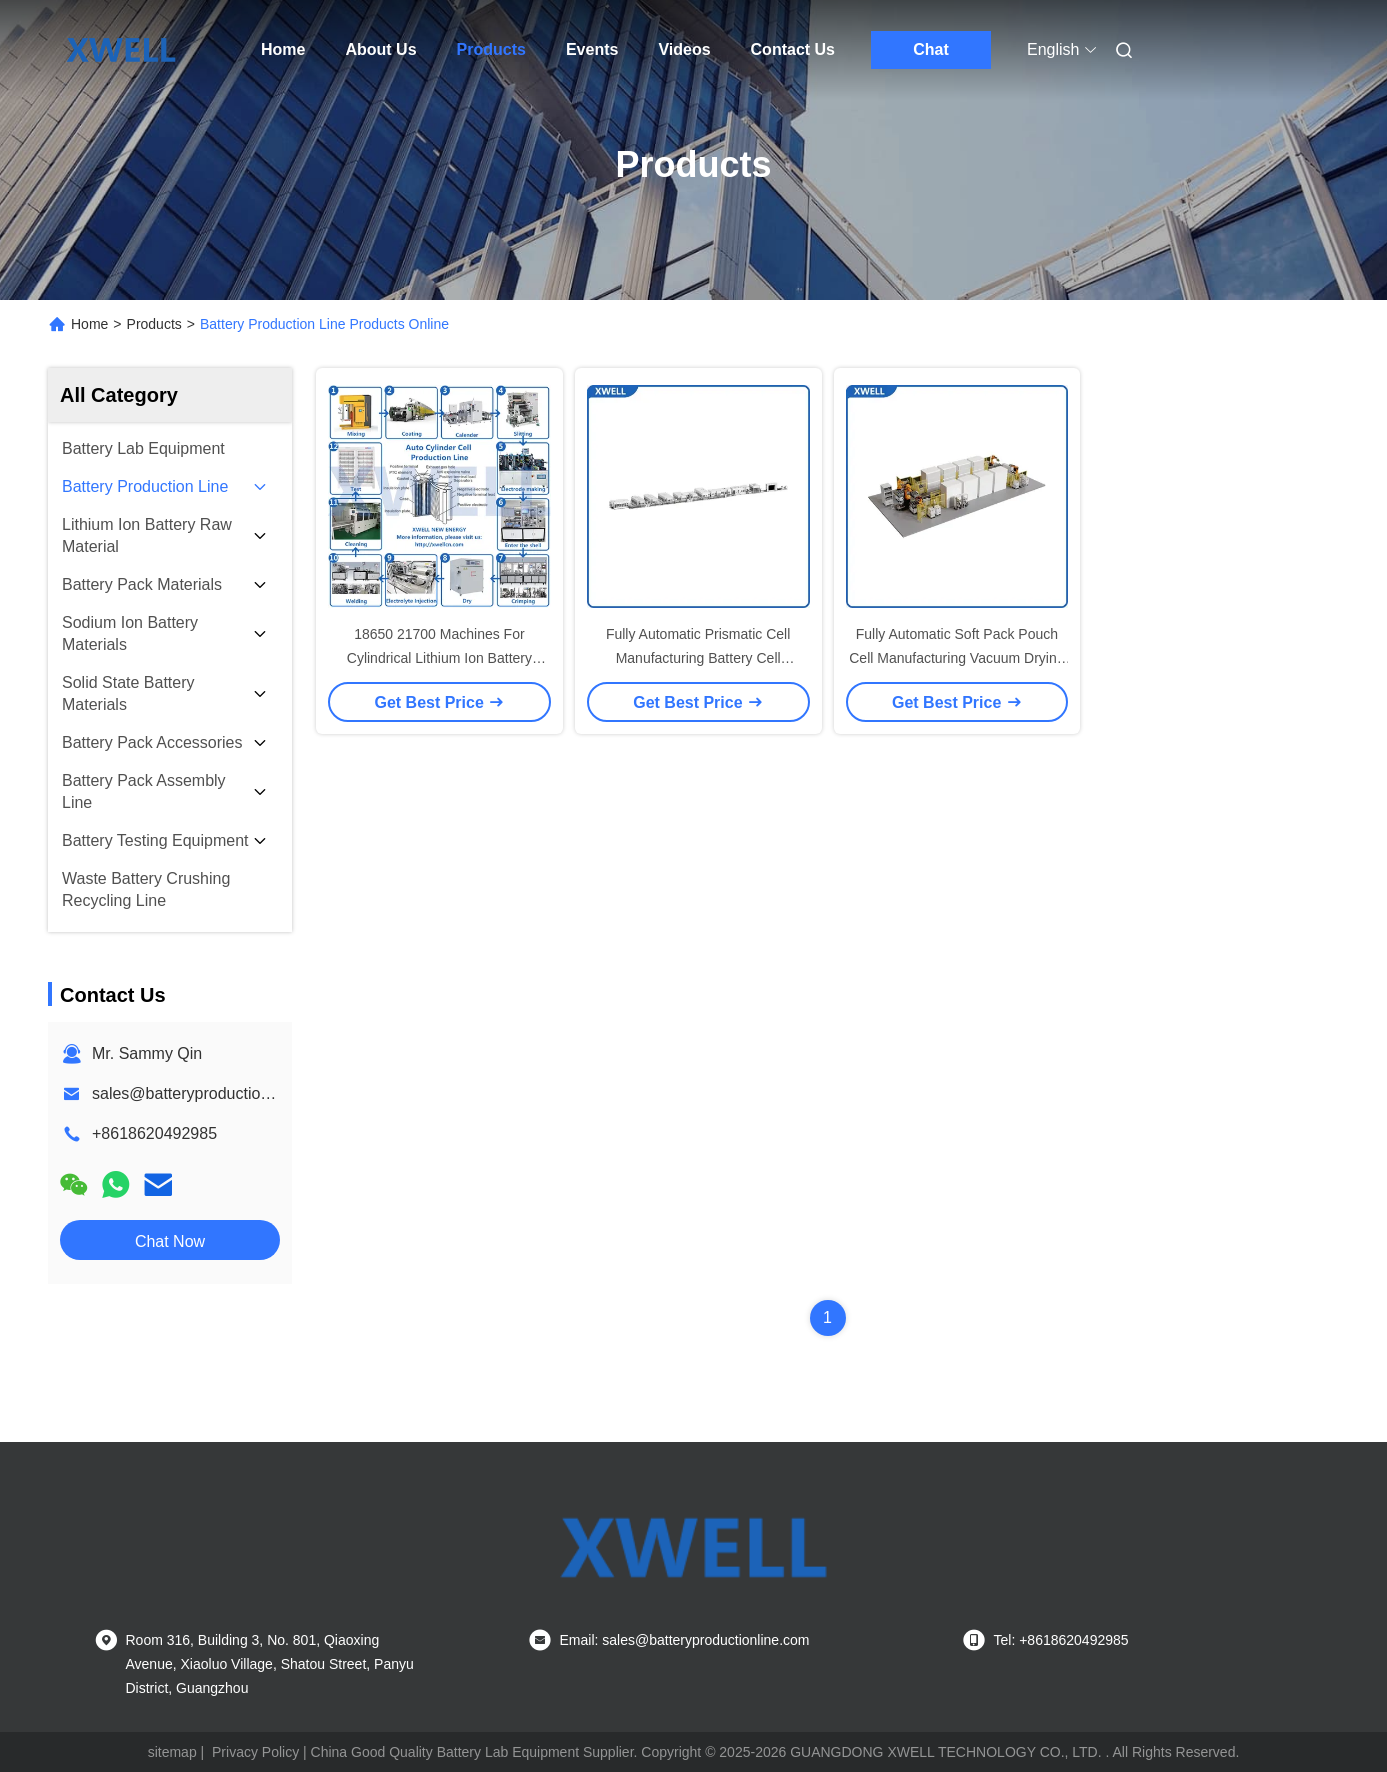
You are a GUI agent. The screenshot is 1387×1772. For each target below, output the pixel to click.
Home (283, 49)
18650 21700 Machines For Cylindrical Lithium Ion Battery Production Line (439, 658)
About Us (380, 49)
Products (491, 49)
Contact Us (793, 49)
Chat (931, 49)
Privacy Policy (255, 1752)
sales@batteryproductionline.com (210, 1093)
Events (592, 49)
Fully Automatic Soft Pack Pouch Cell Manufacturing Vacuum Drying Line (956, 658)
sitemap (172, 1752)
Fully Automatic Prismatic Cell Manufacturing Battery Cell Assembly (698, 658)
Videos (684, 49)
